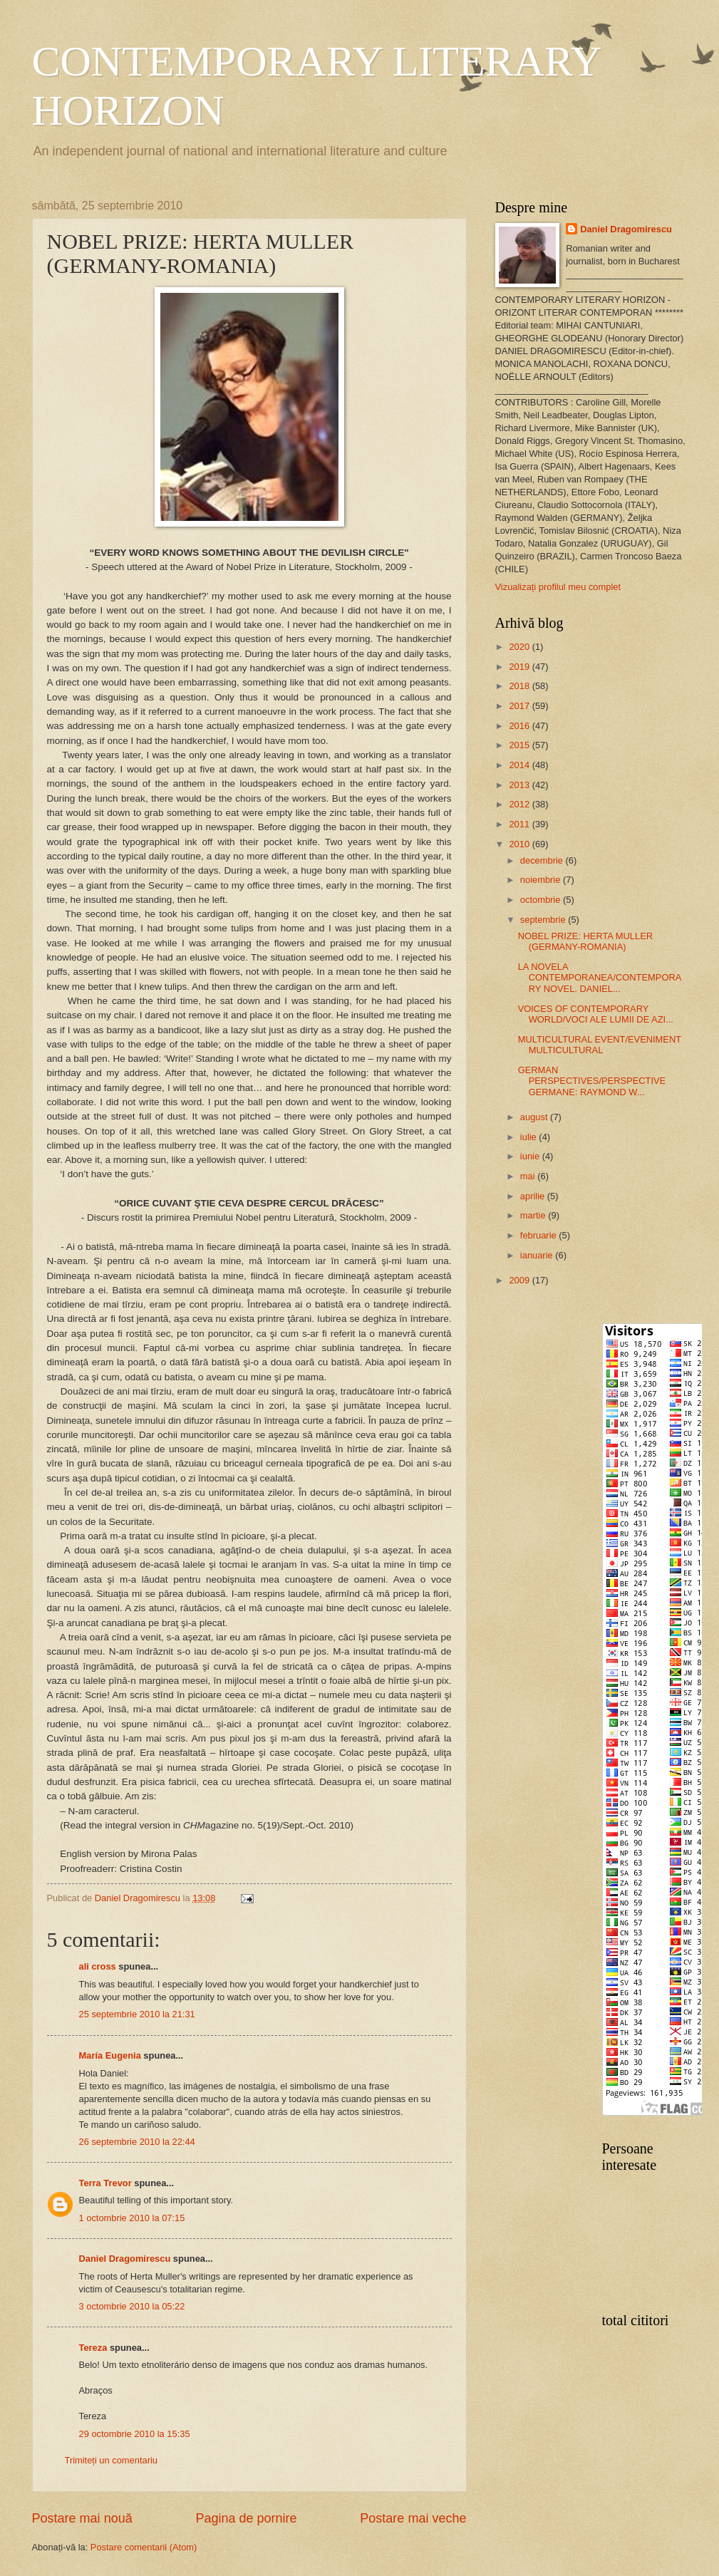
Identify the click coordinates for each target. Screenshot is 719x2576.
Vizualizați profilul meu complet (558, 586)
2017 (520, 705)
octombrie (541, 899)
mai (528, 1176)
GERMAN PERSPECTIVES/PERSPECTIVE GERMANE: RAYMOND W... (592, 1081)
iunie (531, 1156)
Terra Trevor (105, 2183)
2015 (520, 745)
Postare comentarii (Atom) (143, 2547)
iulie (529, 1137)
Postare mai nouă (82, 2518)
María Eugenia (110, 2055)
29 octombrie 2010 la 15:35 (134, 2433)
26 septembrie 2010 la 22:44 (137, 2141)
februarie (539, 1235)
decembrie (543, 860)
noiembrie (541, 879)
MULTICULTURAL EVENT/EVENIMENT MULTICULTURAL (599, 1044)
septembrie (544, 919)
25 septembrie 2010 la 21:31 (137, 2014)
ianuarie (537, 1255)
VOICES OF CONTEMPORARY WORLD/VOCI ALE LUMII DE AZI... (595, 1014)
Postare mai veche (413, 2518)
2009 (520, 1280)
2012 (520, 804)
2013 (520, 785)
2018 (520, 686)
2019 (520, 666)
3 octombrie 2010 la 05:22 (132, 2306)
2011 (520, 824)
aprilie (533, 1196)
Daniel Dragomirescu (125, 2258)
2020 (520, 646)
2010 (520, 844)
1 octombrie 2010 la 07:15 (132, 2218)
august (535, 1117)
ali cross (97, 1966)
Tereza (93, 2347)
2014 (520, 765)
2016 (520, 725)
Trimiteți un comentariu (111, 2460)
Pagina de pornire (245, 2518)
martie (534, 1215)
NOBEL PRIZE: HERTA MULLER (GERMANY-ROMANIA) (585, 941)
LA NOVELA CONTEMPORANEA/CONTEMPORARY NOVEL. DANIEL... (600, 977)
